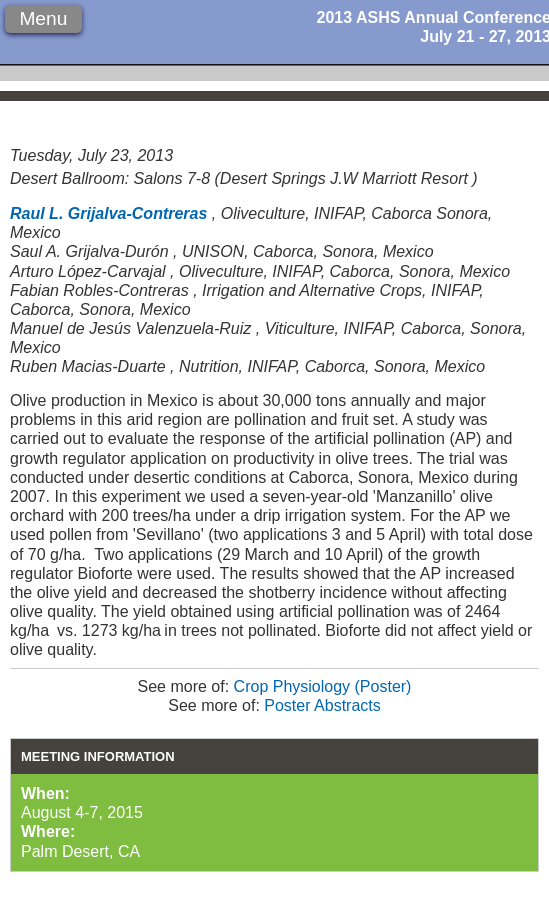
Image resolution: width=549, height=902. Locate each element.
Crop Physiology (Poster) (323, 686)
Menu (43, 18)
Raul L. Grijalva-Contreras (108, 213)
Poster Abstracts (322, 705)
